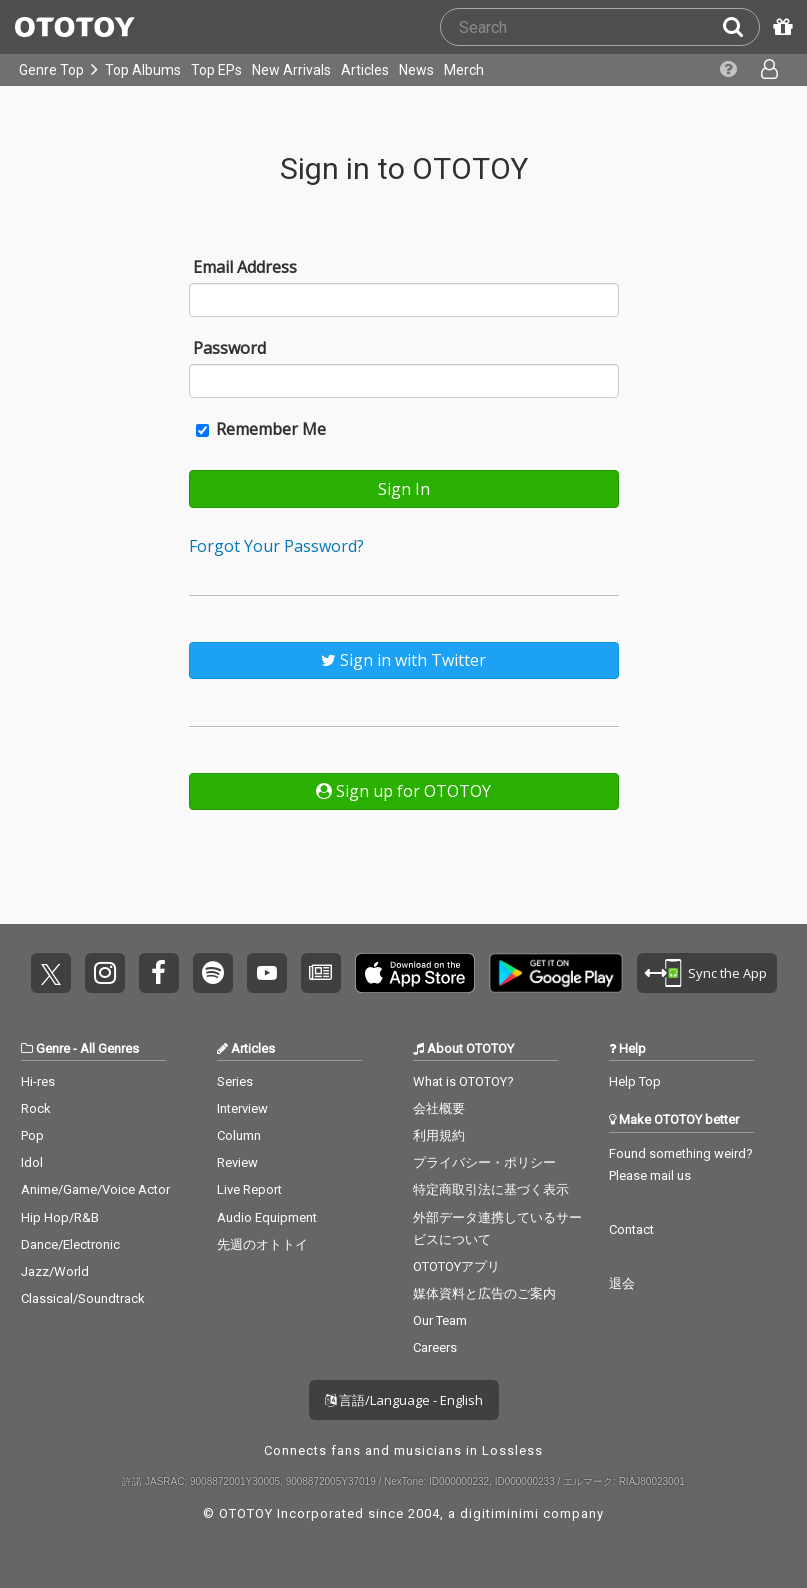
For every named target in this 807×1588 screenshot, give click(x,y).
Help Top (635, 1081)
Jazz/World (55, 1271)
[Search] (741, 27)
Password (229, 348)
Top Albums (143, 70)
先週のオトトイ (262, 1244)
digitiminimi (499, 1513)
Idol (32, 1162)
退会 (622, 1283)
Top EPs (216, 70)
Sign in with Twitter (403, 660)
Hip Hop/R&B (60, 1217)
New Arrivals (291, 70)
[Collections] (730, 70)
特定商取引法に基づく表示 (491, 1189)
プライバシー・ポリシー (484, 1162)
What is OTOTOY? (463, 1081)
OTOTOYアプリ (456, 1266)
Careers (435, 1347)
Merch (464, 70)
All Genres (109, 1048)
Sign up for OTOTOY (403, 791)
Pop (32, 1135)
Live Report (249, 1189)
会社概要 (439, 1108)
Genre (53, 1048)
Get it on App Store (415, 973)
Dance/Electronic (70, 1244)
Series (235, 1081)
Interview (242, 1108)
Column (239, 1135)
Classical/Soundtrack (83, 1298)
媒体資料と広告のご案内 (484, 1293)
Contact (631, 1229)
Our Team (440, 1320)
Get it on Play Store (556, 973)
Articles (365, 70)
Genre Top (51, 70)
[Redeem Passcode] (780, 27)
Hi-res (38, 1081)
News (416, 70)
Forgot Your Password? (276, 546)
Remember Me (261, 429)
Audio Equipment (267, 1217)
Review (237, 1162)
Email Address (245, 267)
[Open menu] (771, 70)
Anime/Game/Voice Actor (95, 1189)
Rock (36, 1108)
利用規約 (439, 1135)
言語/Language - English (404, 1400)
